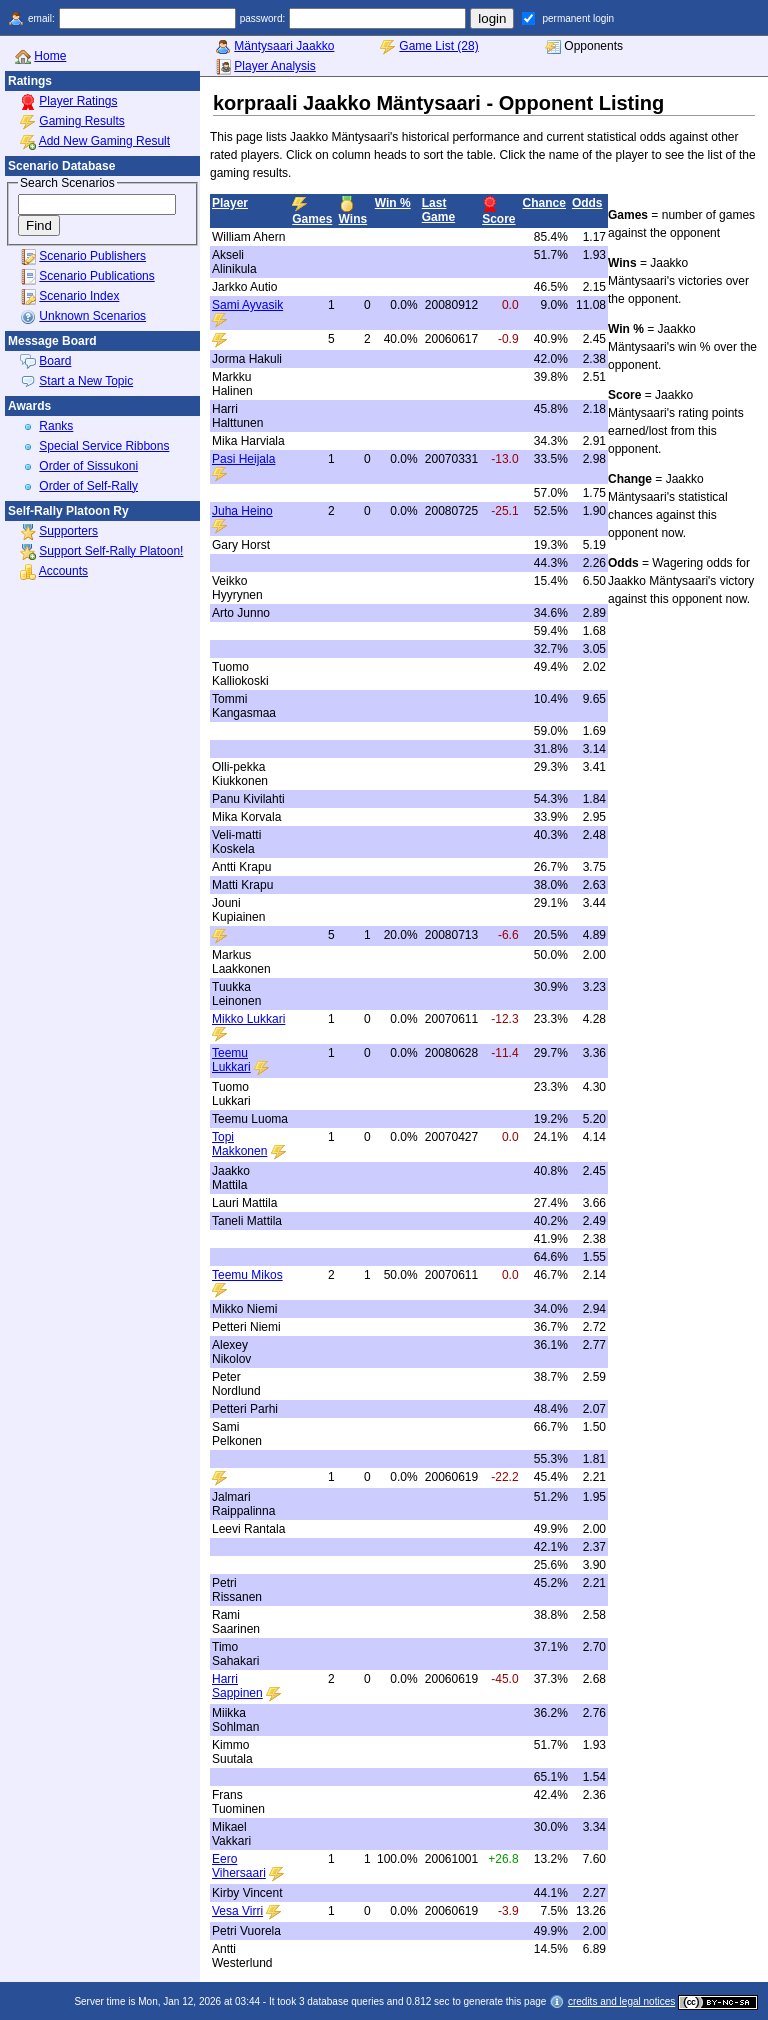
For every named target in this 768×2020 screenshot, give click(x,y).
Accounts (63, 571)
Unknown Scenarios (92, 316)
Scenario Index (79, 296)
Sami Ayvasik (247, 305)
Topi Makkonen (239, 1144)
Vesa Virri (237, 1911)
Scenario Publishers (92, 256)
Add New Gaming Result (104, 141)
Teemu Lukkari (231, 1060)
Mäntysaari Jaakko (284, 46)
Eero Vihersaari (239, 1866)
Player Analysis (274, 66)
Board (55, 361)
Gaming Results (81, 121)
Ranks (56, 426)
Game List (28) (438, 46)
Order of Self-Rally (88, 486)
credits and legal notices (621, 2001)
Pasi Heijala (243, 459)
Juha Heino (242, 511)
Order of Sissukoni (88, 466)
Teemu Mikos (247, 1275)
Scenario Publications (96, 276)
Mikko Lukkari (248, 1019)
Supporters (68, 531)
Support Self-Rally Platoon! (111, 551)
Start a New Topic (86, 381)
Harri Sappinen (237, 1686)
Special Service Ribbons (104, 446)
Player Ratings (78, 101)
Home (50, 56)
